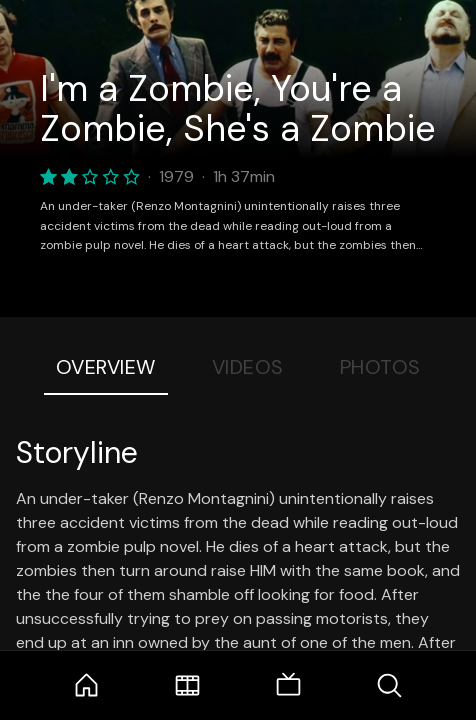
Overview (106, 367)
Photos (380, 367)
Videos (248, 367)
